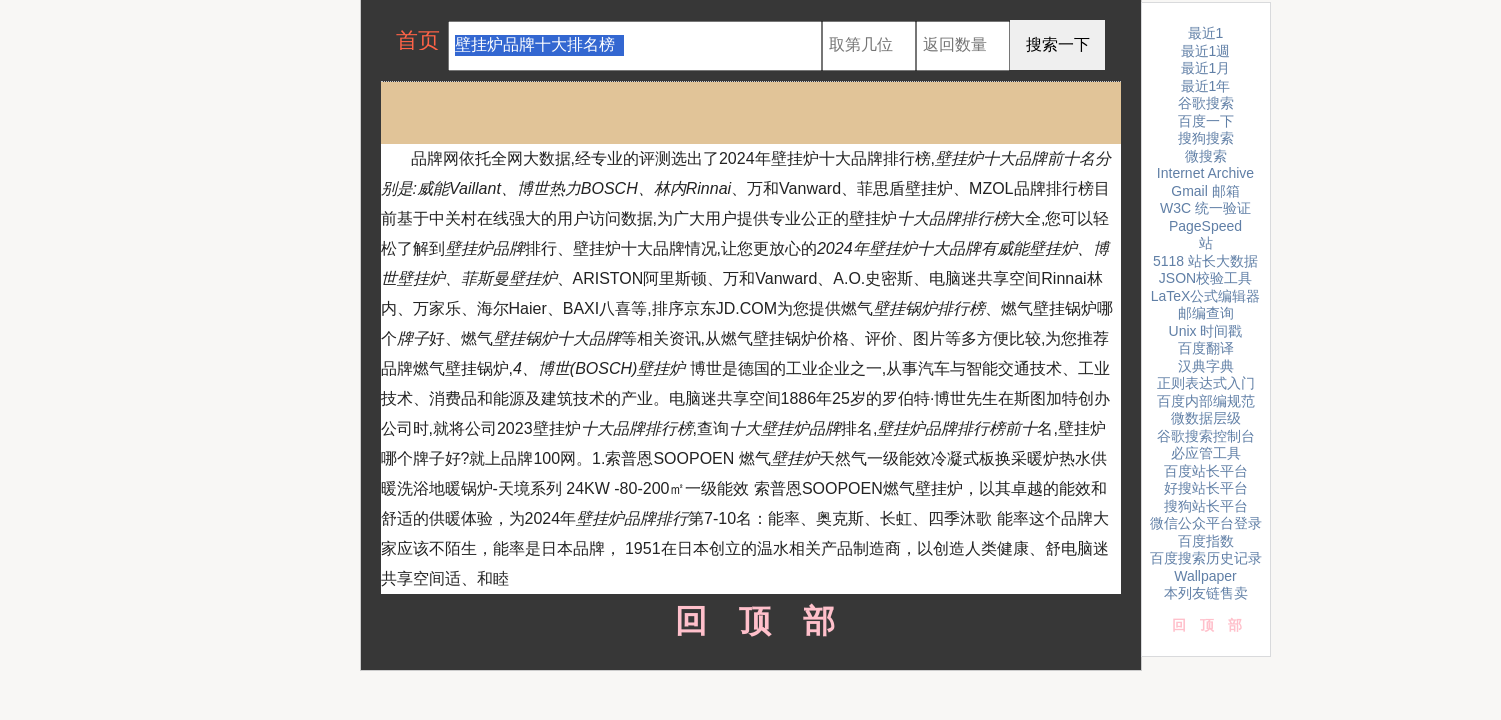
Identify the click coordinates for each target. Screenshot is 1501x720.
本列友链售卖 (1206, 593)
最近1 (1206, 33)
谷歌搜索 (1206, 103)
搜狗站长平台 (1206, 506)
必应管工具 (1206, 453)
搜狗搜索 (1206, 138)
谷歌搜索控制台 (1206, 436)
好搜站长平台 (1206, 488)
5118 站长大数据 (1205, 261)
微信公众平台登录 (1206, 523)
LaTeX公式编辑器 (1206, 296)
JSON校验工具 (1205, 278)
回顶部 (750, 621)
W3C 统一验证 (1205, 208)
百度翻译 (1206, 348)
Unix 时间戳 (1206, 331)
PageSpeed (1205, 226)
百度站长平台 (1206, 471)
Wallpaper (1205, 576)
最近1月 (1206, 68)
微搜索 (1206, 156)
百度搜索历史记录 (1206, 558)
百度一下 (1206, 121)
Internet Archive (1205, 173)
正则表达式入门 (1206, 383)
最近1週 (1206, 51)
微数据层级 (1206, 418)
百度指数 (1206, 541)
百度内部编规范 (1206, 401)
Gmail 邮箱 (1205, 191)
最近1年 (1206, 86)
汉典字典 (1206, 366)
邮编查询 (1206, 313)
